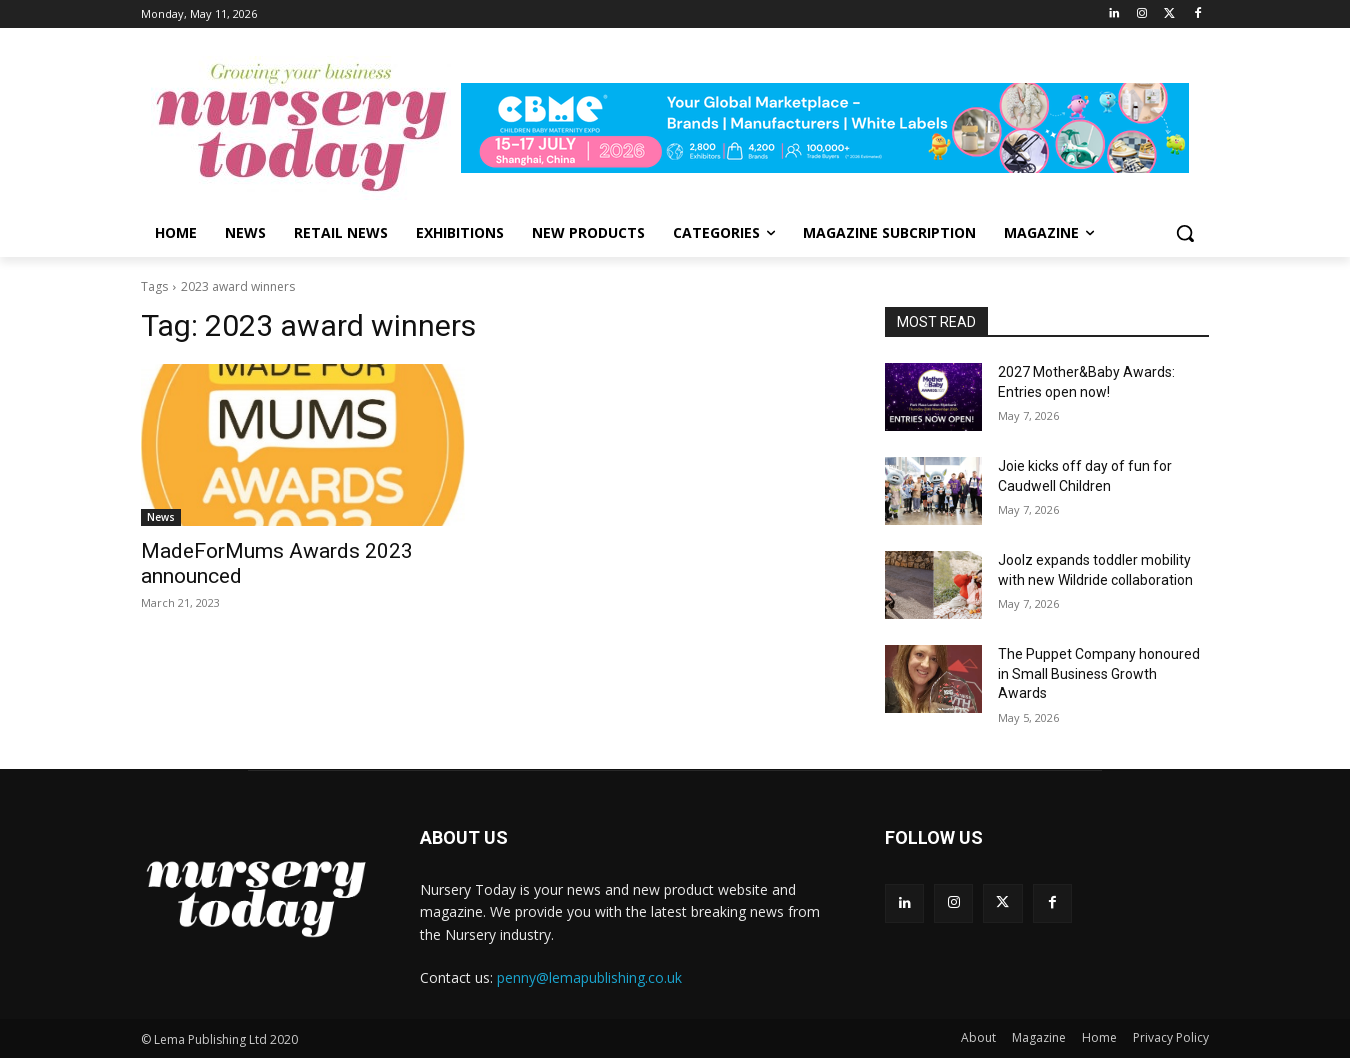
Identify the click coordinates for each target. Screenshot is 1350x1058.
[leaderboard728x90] (835, 128)
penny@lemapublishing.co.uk (589, 977)
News (161, 517)
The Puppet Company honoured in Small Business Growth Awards (1099, 673)
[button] (1185, 233)
